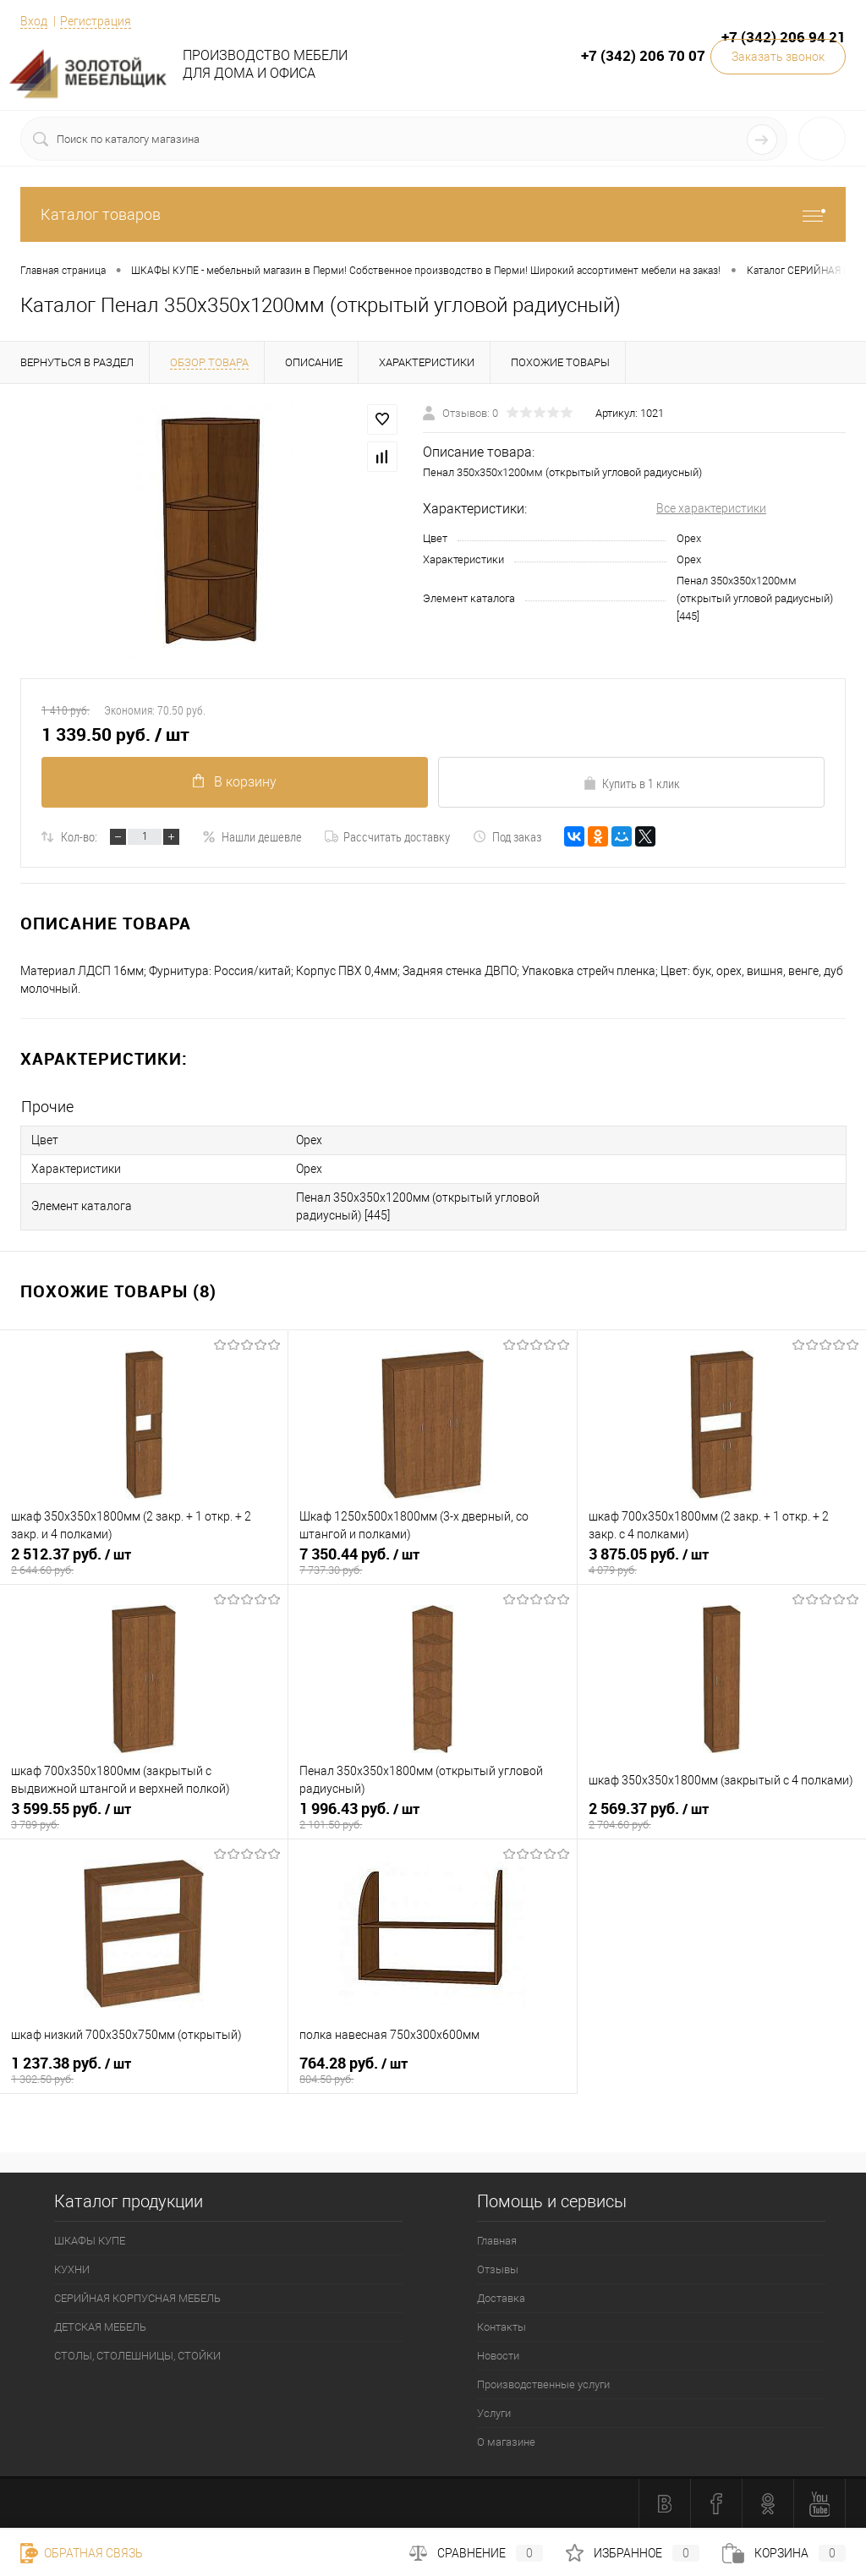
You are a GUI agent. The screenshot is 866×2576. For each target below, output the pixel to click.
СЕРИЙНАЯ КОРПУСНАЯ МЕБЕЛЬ (137, 2298)
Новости (498, 2355)
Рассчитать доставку (387, 836)
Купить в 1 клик (631, 783)
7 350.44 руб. (432, 1561)
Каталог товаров (433, 214)
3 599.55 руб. (144, 1816)
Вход (33, 21)
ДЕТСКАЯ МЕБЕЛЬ (100, 2327)
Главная (497, 2240)
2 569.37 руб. (722, 1816)
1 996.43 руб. (432, 1816)
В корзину (235, 782)
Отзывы (497, 2269)
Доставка (501, 2298)
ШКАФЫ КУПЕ (89, 2240)
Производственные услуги (543, 2384)
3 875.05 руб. (722, 1561)
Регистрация (95, 21)
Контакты (501, 2327)
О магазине (506, 2442)
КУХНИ (72, 2269)
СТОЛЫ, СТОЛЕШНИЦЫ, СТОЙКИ (137, 2355)
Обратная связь (81, 2553)
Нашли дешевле (252, 836)
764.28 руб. (432, 2070)
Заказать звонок (778, 56)
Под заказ (507, 836)
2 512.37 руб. (144, 1561)
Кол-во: (79, 836)
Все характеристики (711, 508)
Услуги (494, 2413)
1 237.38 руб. (144, 2070)
